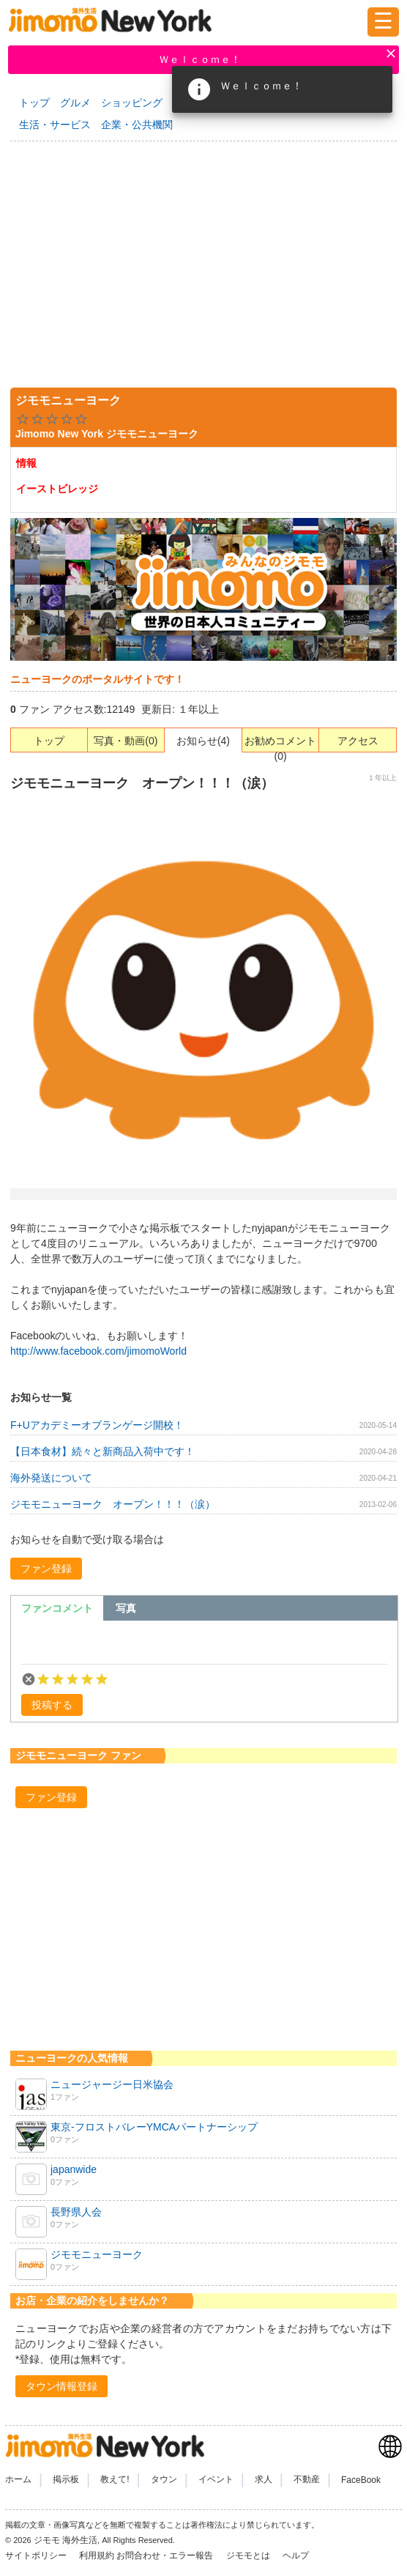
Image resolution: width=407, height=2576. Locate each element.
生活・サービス (55, 124)
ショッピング (132, 102)
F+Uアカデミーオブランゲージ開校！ (97, 1425)
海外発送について (51, 1478)
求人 (263, 2480)
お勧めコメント (280, 741)
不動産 (307, 2480)
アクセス (357, 741)
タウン (164, 2480)
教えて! (114, 2480)
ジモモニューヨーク (97, 2254)
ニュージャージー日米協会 (112, 2084)
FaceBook (361, 2480)
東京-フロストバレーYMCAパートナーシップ (154, 2127)
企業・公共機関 (137, 124)
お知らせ (196, 741)
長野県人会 (76, 2212)
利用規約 (96, 2555)
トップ (34, 102)
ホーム (18, 2480)
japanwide (74, 2169)
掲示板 (66, 2480)
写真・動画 (119, 741)
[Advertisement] (203, 261)
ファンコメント (57, 1608)
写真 (126, 1608)
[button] (46, 1569)
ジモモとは (249, 2555)
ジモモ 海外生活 (65, 2540)
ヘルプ (296, 2555)
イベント (216, 2480)
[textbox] (204, 1645)
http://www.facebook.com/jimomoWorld (98, 1351)
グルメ (75, 102)
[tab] (57, 1608)
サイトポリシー (37, 2555)
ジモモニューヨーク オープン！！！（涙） (112, 1504)
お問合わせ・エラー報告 (165, 2555)
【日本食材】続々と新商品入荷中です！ (102, 1451)
